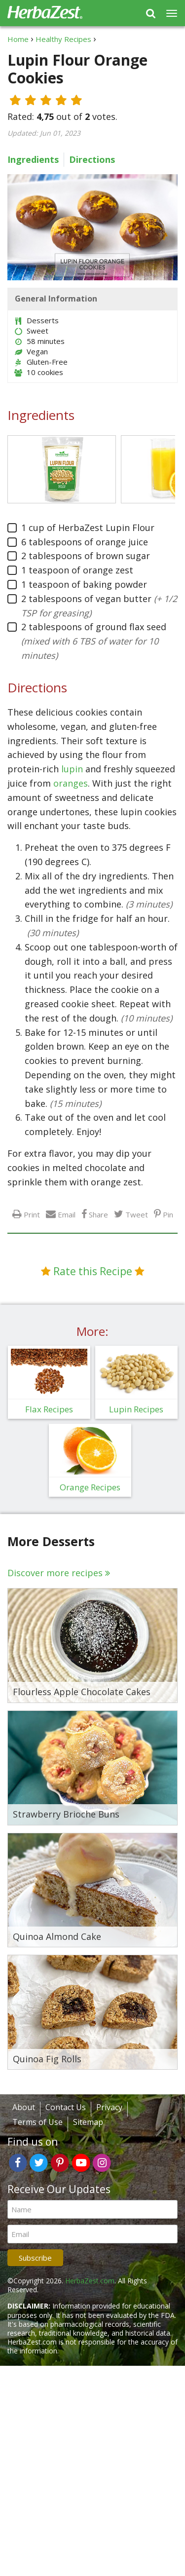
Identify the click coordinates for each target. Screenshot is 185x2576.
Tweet (136, 1214)
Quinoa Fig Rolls (47, 2059)
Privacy (109, 2107)
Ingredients (33, 159)
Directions (92, 159)
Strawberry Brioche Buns (66, 1814)
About (23, 2107)
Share (98, 1214)
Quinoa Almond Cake (57, 1937)
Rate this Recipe (92, 1271)
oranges (70, 783)
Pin (168, 1214)
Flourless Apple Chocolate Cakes (81, 1692)
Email (66, 1214)
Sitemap (88, 2122)
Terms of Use (37, 2122)
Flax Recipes (49, 1409)
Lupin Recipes (136, 1409)
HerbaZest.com (89, 2280)
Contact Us (65, 2107)
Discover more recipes (55, 1573)
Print (32, 1214)
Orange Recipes (90, 1487)
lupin (72, 769)
